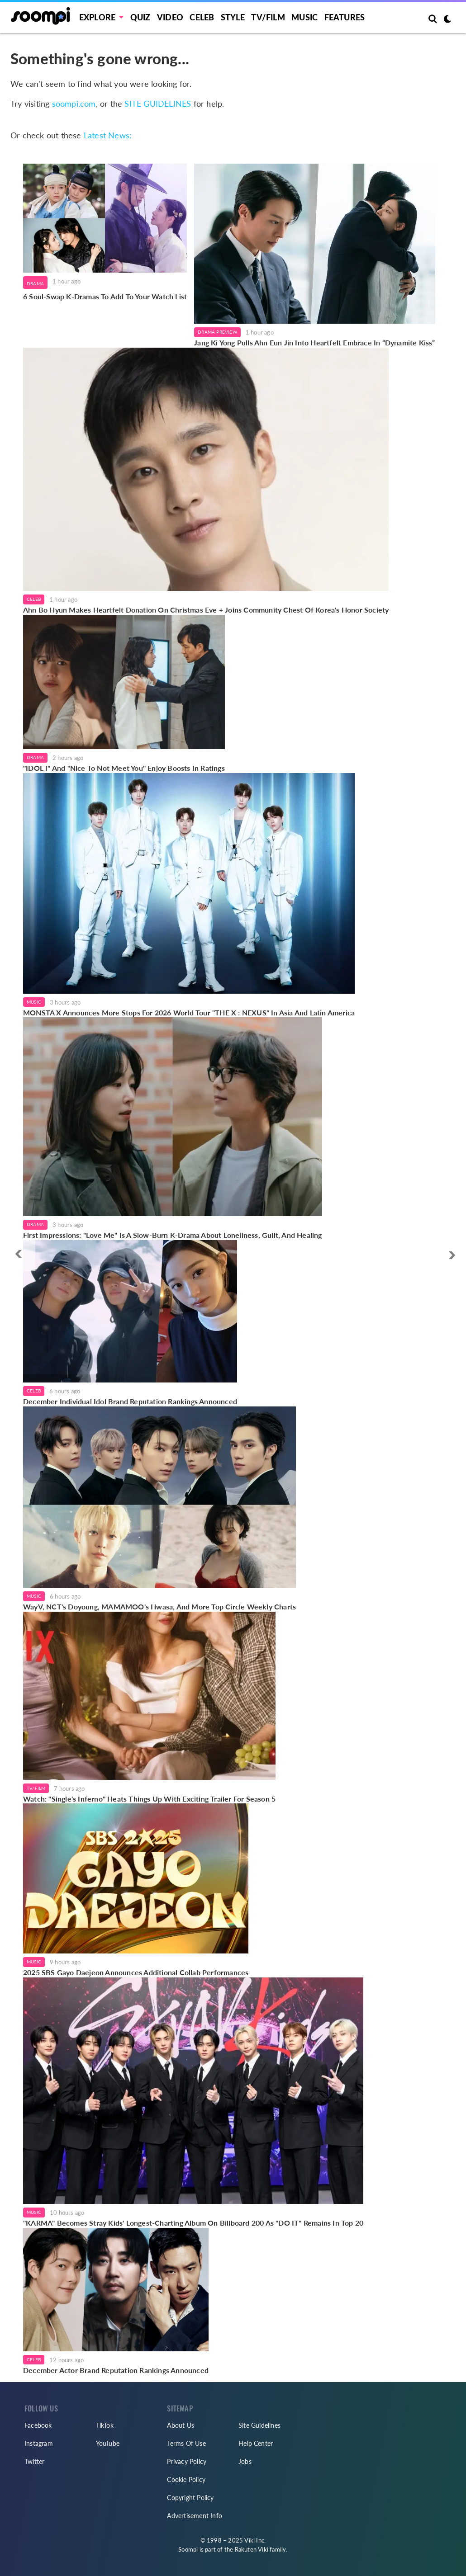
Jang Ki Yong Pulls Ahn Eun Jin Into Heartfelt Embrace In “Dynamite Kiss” (314, 342)
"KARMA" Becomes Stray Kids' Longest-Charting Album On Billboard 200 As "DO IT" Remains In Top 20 (193, 2222)
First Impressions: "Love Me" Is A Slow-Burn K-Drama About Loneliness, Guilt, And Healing (172, 1235)
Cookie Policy (186, 2479)
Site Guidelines (259, 2425)
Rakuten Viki (251, 2549)
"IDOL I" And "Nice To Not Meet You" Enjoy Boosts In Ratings (124, 768)
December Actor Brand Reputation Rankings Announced (116, 2370)
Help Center (255, 2443)
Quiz (140, 17)
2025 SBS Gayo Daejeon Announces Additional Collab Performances (135, 1972)
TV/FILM (268, 17)
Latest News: (108, 135)
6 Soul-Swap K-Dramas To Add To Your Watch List (105, 296)
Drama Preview (217, 332)
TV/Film (36, 1788)
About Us (180, 2425)
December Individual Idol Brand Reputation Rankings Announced (130, 1401)
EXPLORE (97, 17)
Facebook (38, 2425)
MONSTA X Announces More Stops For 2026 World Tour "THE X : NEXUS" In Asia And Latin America (189, 1012)
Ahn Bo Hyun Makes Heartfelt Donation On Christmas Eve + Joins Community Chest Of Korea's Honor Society (206, 609)
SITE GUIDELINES (157, 104)
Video (170, 17)
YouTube (107, 2443)
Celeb (202, 17)
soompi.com (74, 104)
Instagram (38, 2443)
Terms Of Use (186, 2443)
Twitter (34, 2461)
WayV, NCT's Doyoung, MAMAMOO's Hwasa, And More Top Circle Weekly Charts (159, 1606)
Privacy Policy (186, 2461)
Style (233, 17)
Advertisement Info (194, 2515)
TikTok (105, 2425)
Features (344, 17)
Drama (35, 283)
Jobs (245, 2461)
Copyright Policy (190, 2497)
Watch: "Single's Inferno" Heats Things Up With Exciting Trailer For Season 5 (149, 1798)
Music (304, 17)
